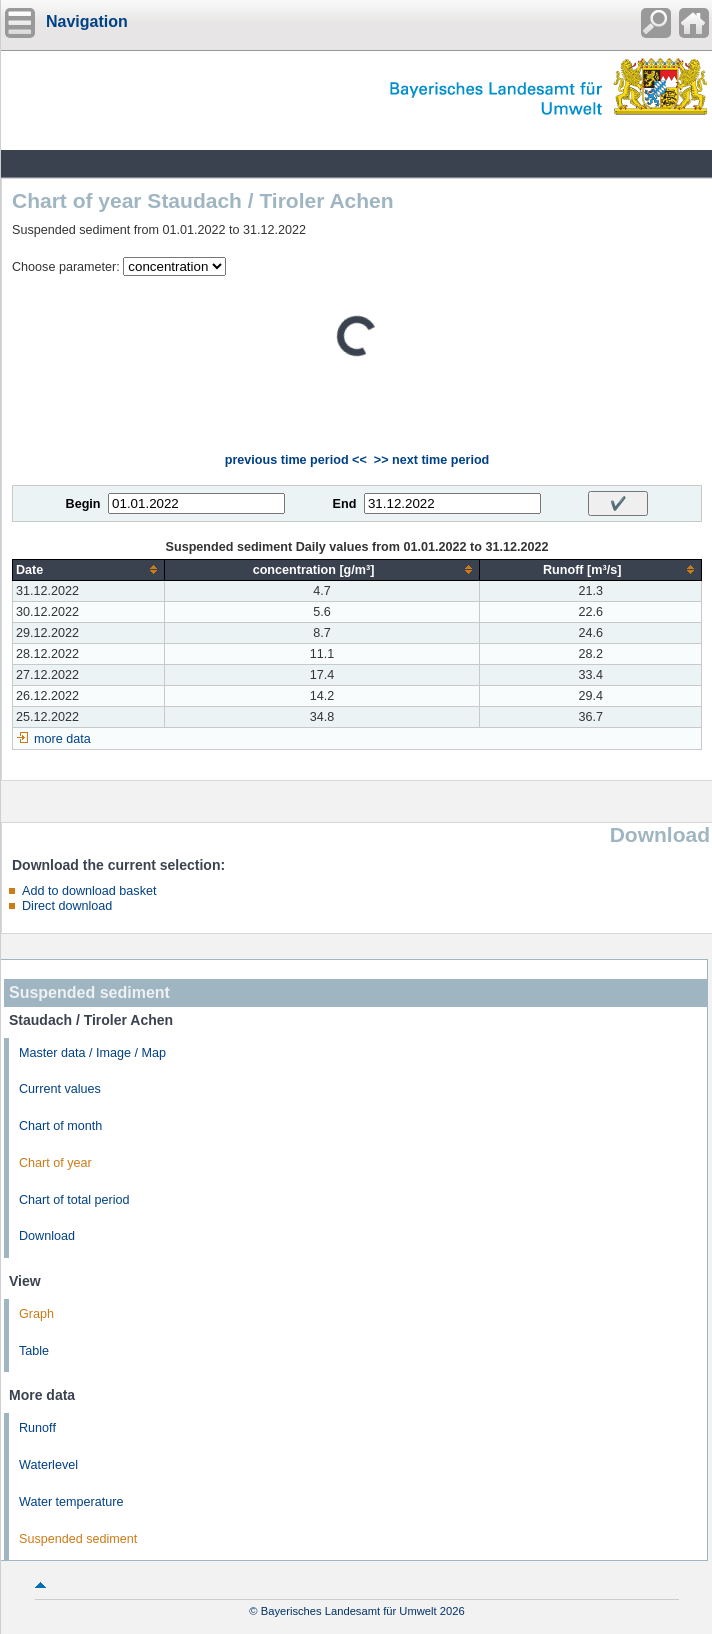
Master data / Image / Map (92, 1053)
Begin (83, 504)
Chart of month (60, 1126)
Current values (60, 1089)
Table (34, 1351)
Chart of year (55, 1163)
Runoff (37, 1428)
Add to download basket (89, 891)
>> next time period (431, 460)
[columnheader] (89, 569)
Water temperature (71, 1502)
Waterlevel (48, 1465)
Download (47, 1236)
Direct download (67, 906)
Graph (36, 1314)
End (345, 504)
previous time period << (296, 460)
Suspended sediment (78, 1539)
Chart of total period (74, 1200)
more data (62, 739)
